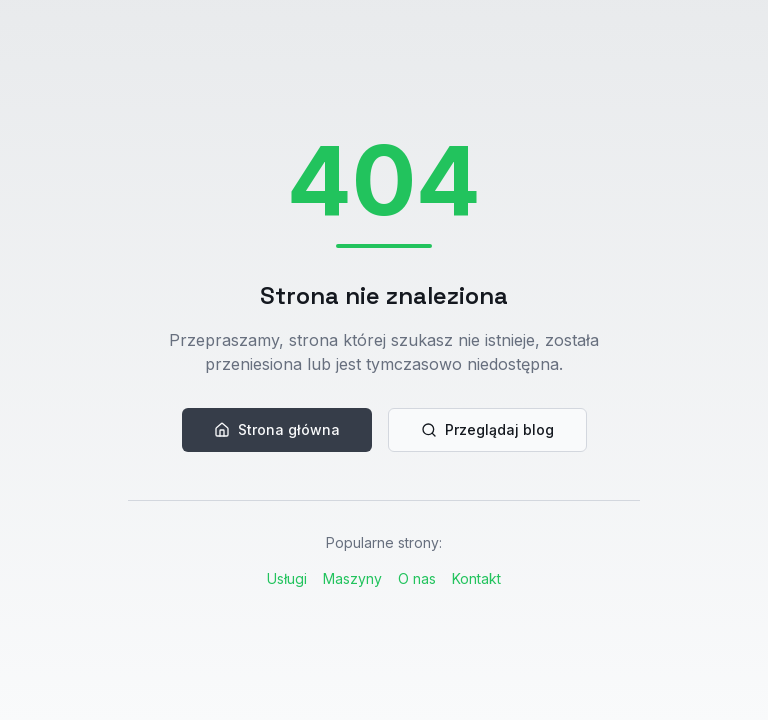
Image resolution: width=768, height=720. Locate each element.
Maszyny (352, 578)
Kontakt (476, 578)
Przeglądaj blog (487, 429)
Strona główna (277, 429)
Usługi (287, 578)
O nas (417, 578)
